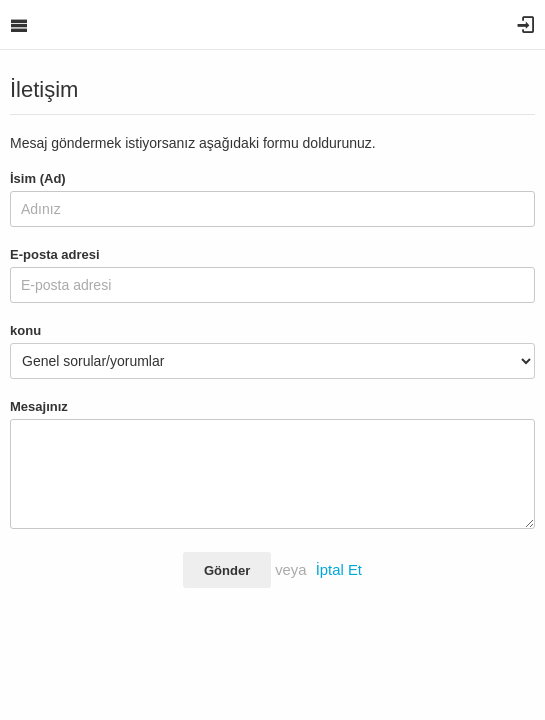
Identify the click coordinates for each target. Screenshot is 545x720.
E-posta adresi (55, 254)
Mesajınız (39, 406)
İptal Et (339, 570)
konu (25, 330)
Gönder (227, 570)
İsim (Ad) (38, 178)
